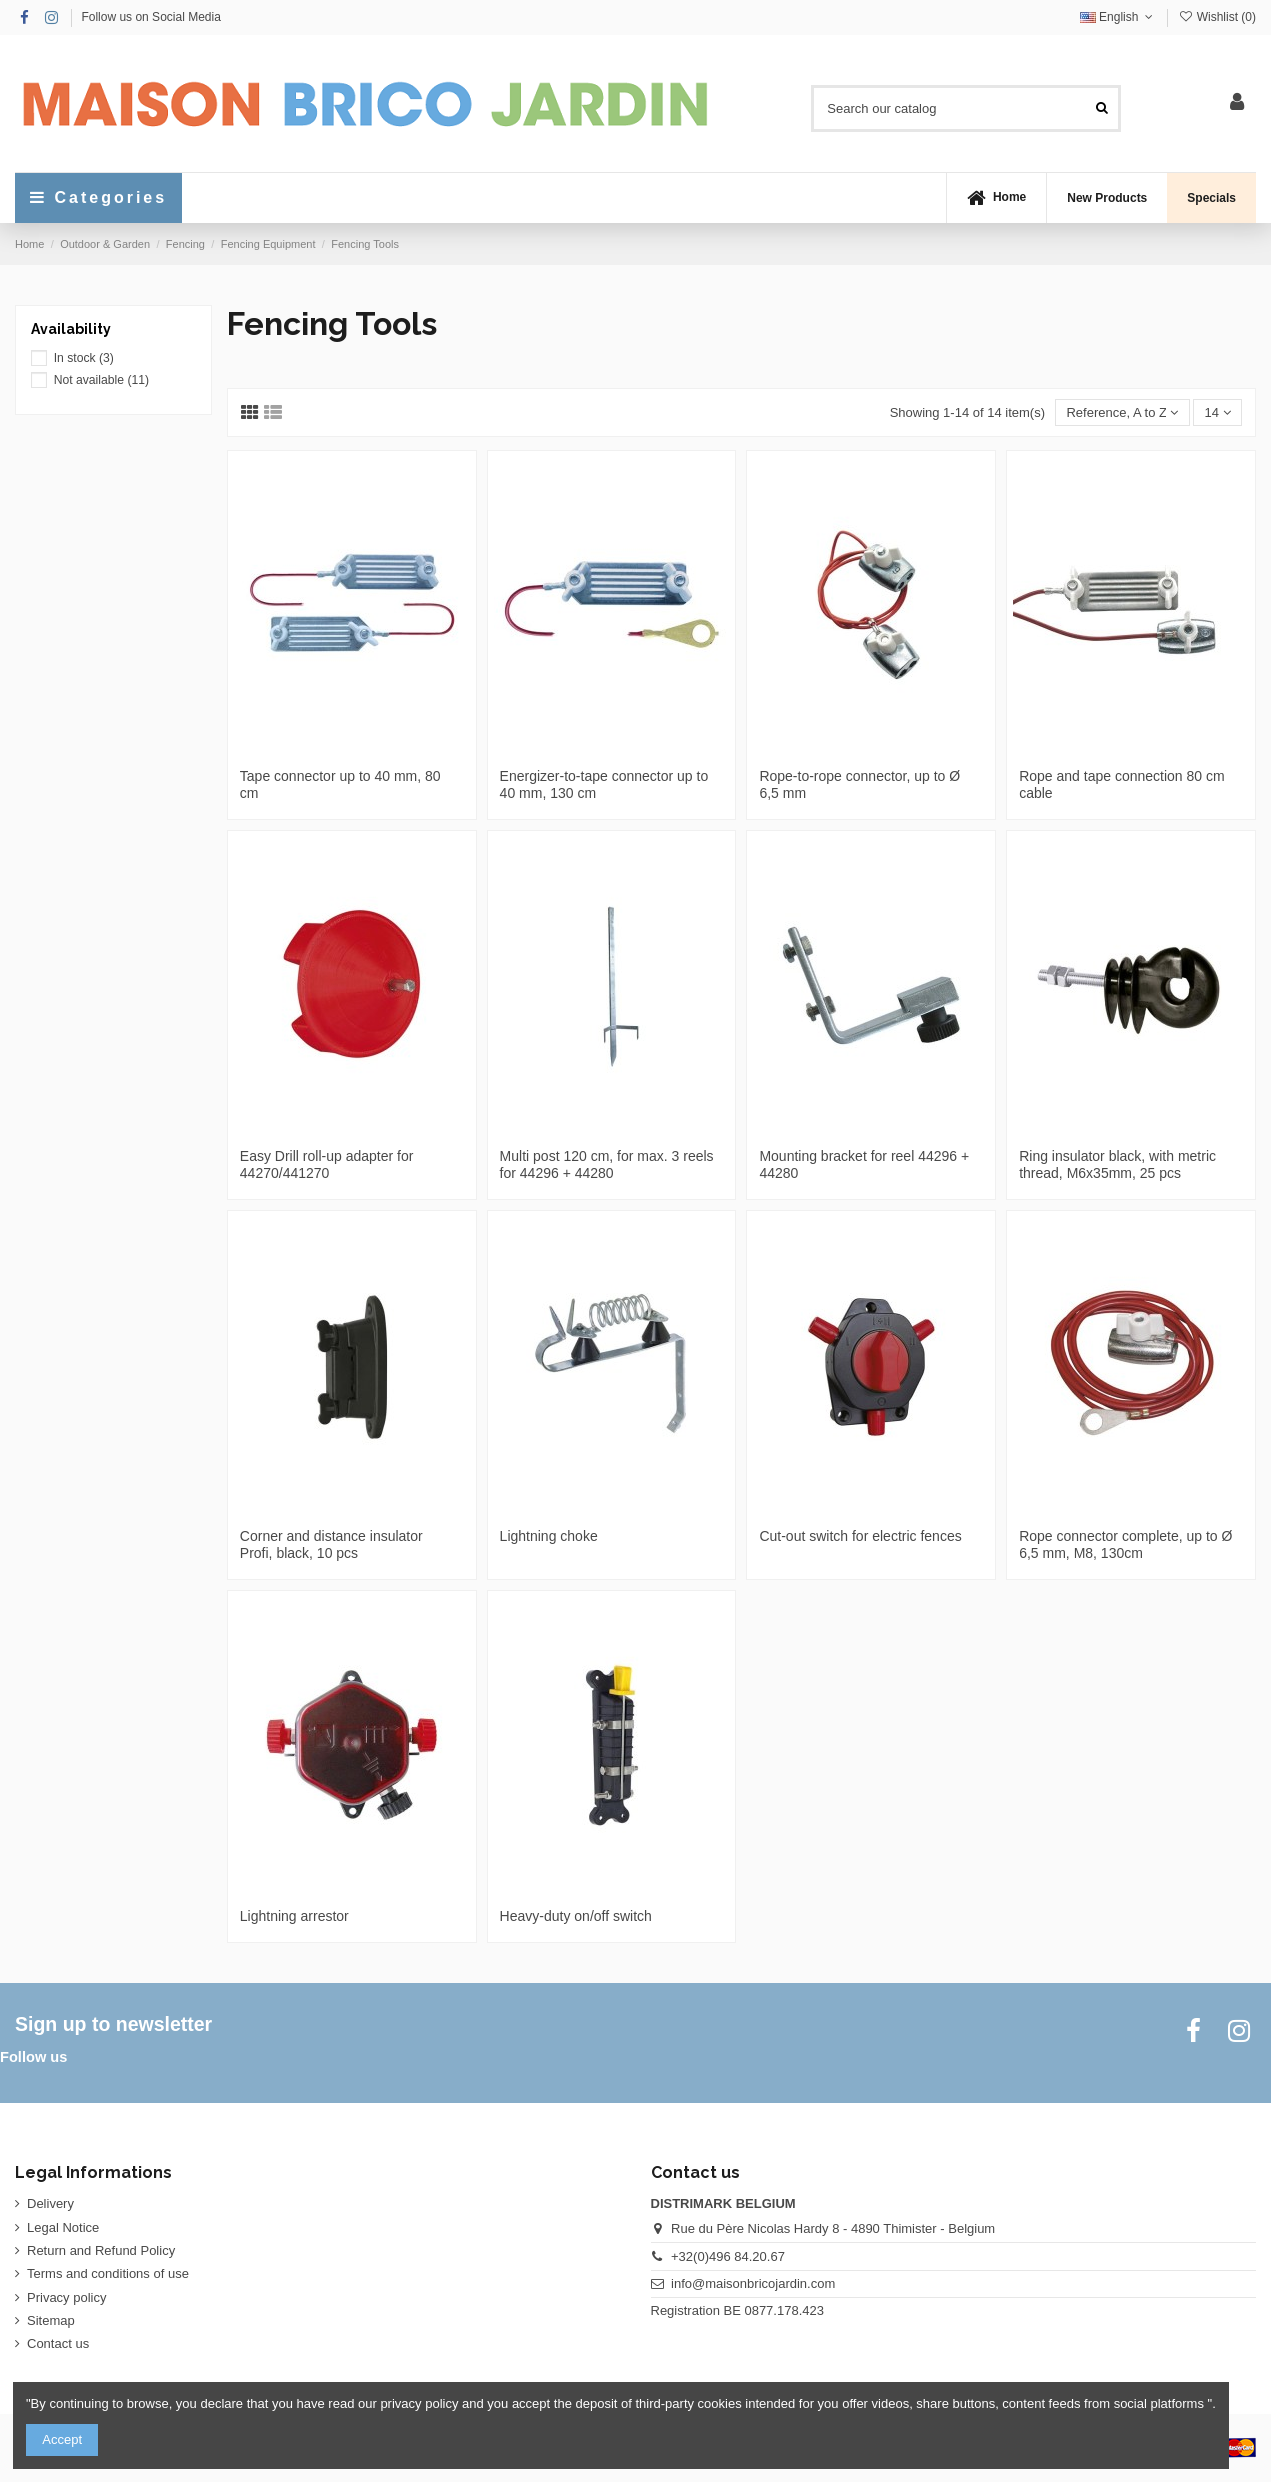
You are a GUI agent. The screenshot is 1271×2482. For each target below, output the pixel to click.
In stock (84, 358)
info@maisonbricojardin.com (753, 2283)
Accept (62, 2439)
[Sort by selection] (1122, 412)
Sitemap (51, 2320)
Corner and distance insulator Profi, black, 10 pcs (331, 1544)
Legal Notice (63, 2227)
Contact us (58, 2343)
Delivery (50, 2203)
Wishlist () (1217, 17)
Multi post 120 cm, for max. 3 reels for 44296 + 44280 (607, 1164)
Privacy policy (66, 2297)
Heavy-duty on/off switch (576, 1916)
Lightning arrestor (294, 1916)
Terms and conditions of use (108, 2273)
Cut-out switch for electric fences (860, 1536)
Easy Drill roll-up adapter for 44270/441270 (327, 1164)
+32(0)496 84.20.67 (728, 2256)
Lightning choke (549, 1536)
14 (1218, 412)
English (1118, 17)
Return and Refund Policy (101, 2250)
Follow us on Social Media (150, 17)
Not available (101, 380)
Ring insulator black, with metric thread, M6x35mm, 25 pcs (1117, 1164)
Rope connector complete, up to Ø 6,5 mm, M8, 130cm (1125, 1544)
